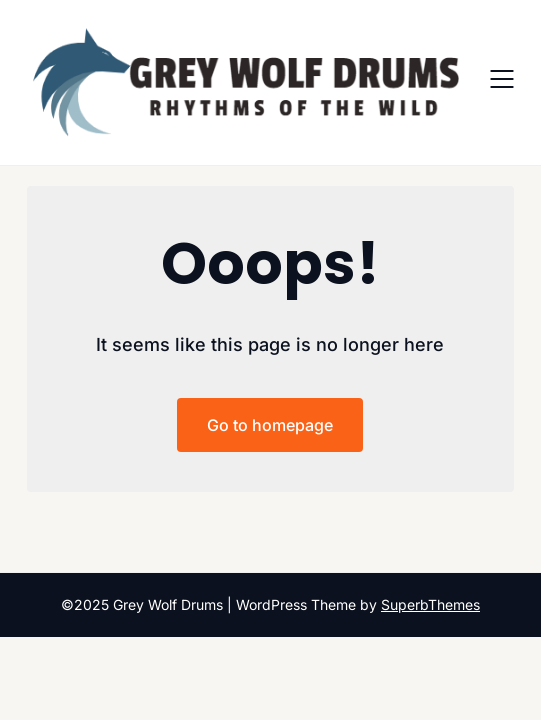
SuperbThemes (430, 604)
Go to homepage (270, 425)
